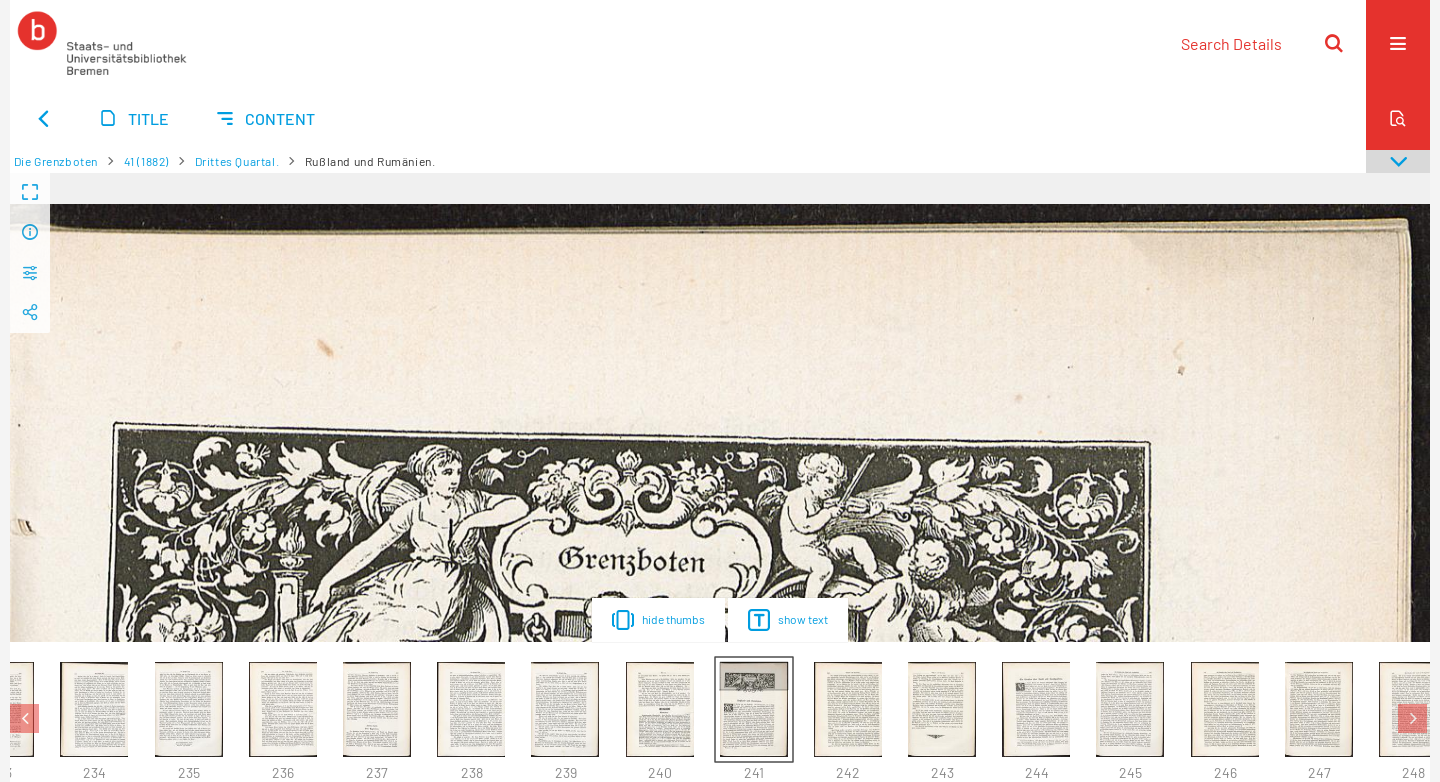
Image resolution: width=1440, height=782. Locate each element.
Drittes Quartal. (237, 161)
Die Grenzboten (56, 161)
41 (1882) (146, 161)
